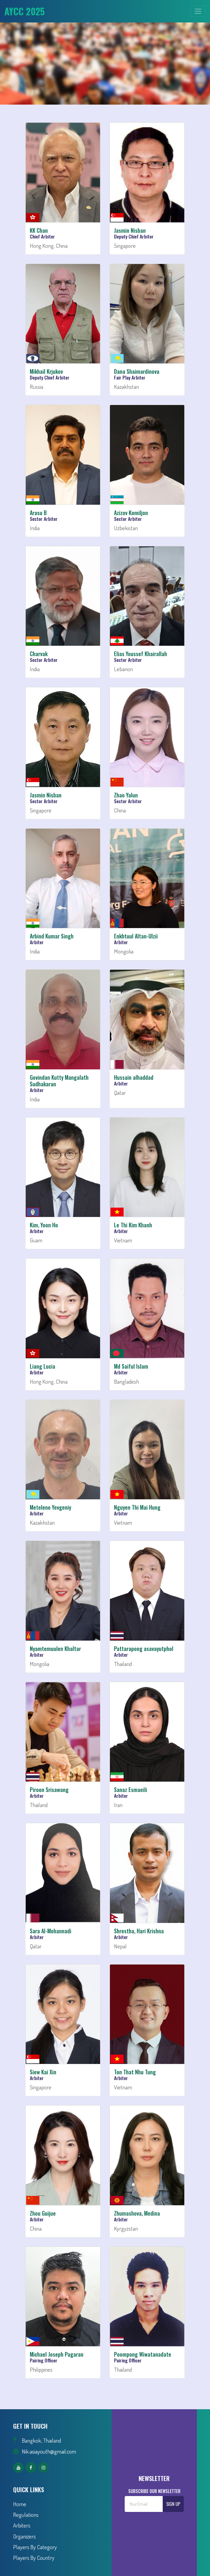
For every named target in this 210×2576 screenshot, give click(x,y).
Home (19, 2504)
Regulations (26, 2514)
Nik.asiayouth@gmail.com (49, 2451)
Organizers (24, 2536)
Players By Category (35, 2547)
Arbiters (21, 2525)
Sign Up (173, 2504)
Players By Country (33, 2557)
